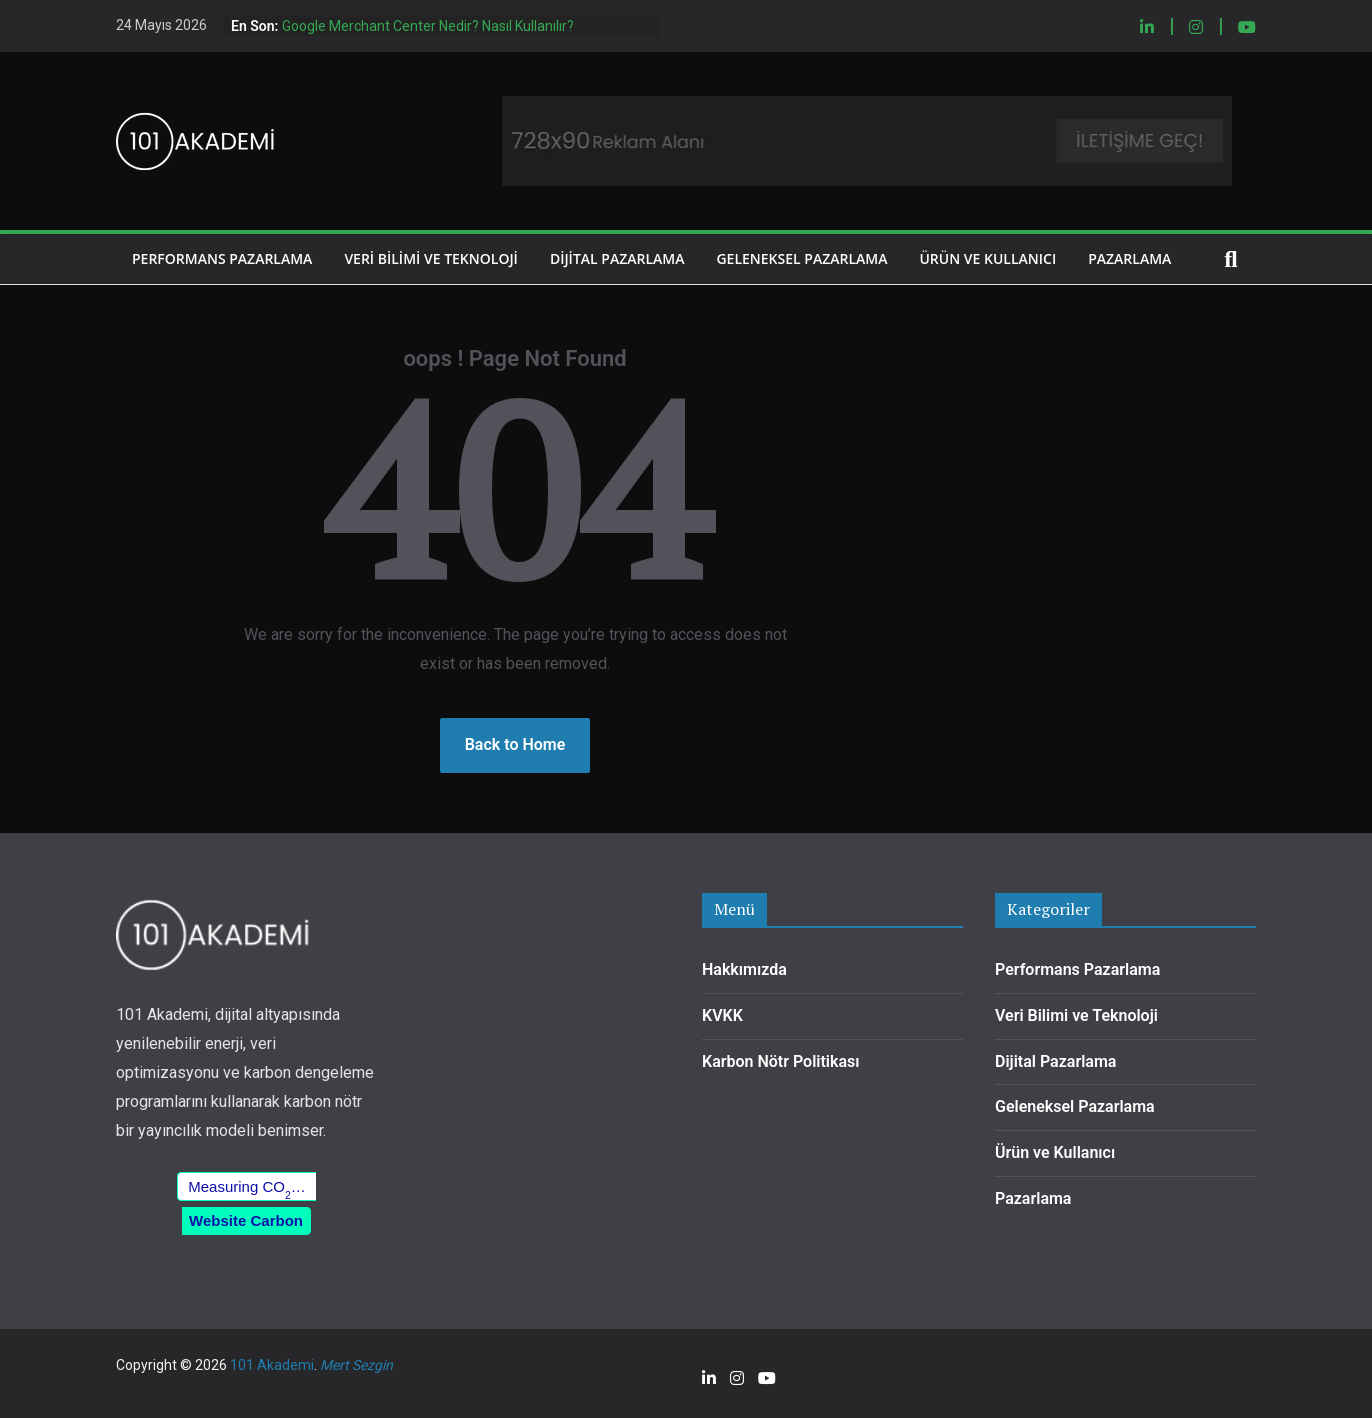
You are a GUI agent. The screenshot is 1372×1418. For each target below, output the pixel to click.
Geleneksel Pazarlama (801, 258)
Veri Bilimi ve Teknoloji (431, 258)
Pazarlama (1129, 258)
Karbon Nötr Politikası (781, 1061)
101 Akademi (272, 1365)
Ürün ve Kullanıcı (987, 258)
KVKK (722, 1015)
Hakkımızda (744, 969)
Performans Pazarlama (222, 258)
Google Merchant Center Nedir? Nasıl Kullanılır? (428, 26)
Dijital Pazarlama (617, 258)
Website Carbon (246, 1220)
